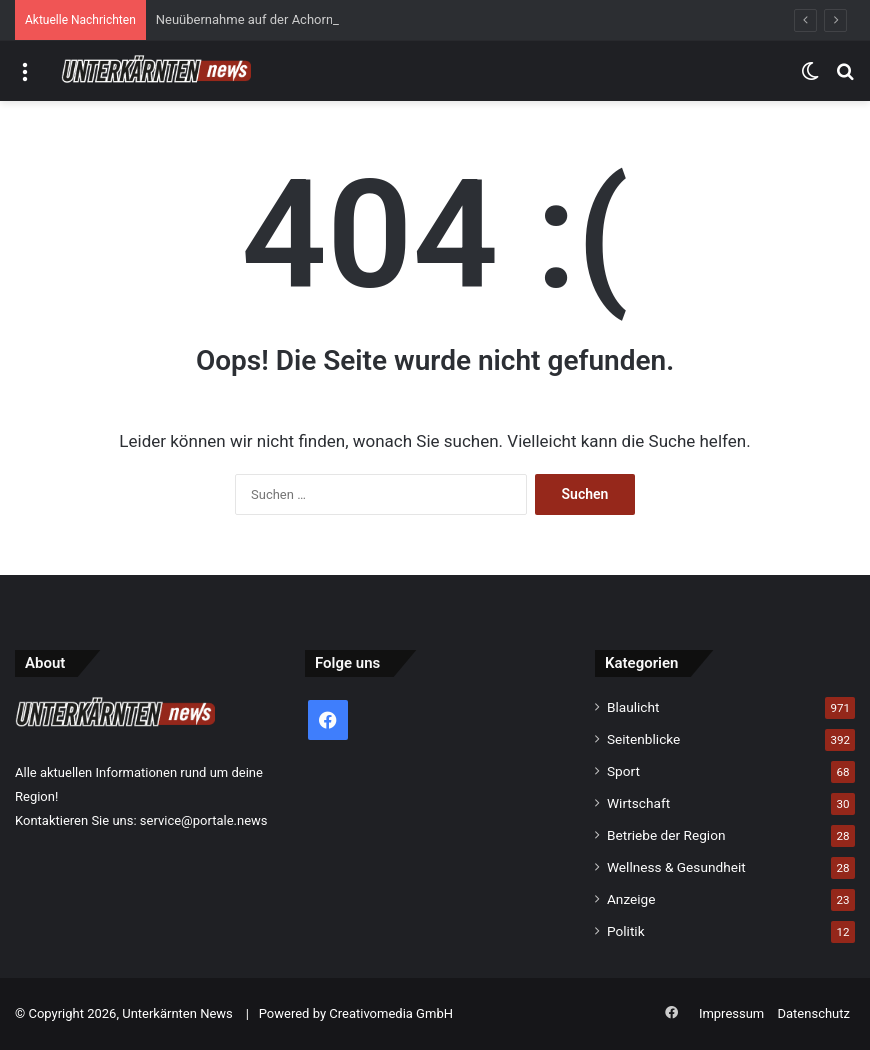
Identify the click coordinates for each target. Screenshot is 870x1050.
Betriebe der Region (666, 835)
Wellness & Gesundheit (676, 867)
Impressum (731, 1013)
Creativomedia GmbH (391, 1013)
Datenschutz (814, 1013)
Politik (626, 931)
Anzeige (631, 899)
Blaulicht (633, 707)
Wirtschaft (638, 803)
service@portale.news (204, 820)
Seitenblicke (643, 739)
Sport (623, 771)
